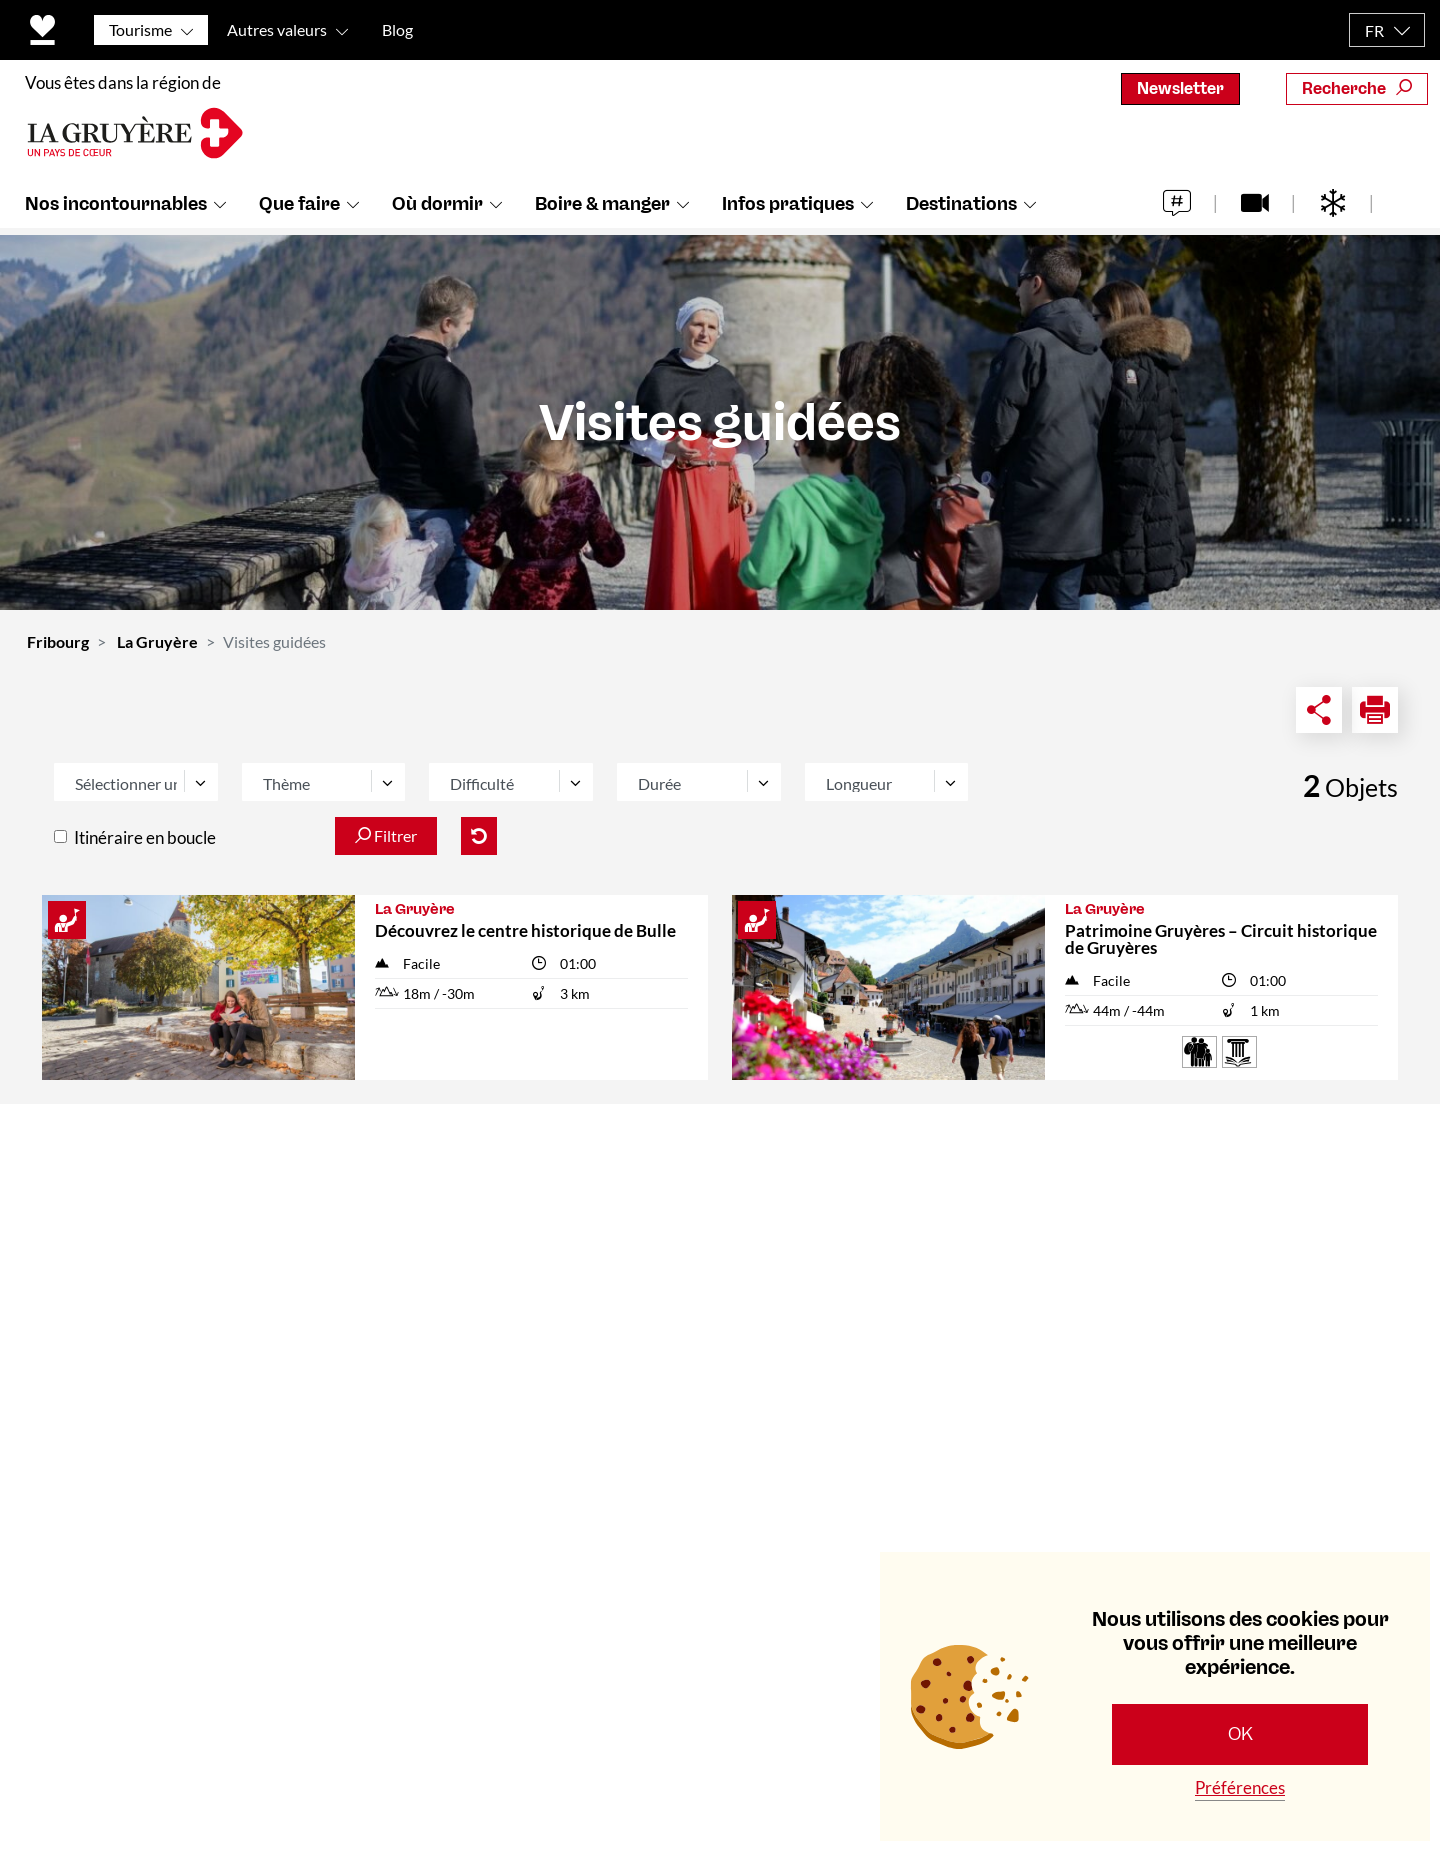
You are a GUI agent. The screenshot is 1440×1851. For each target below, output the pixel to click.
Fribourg (58, 641)
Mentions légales (859, 1742)
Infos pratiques (788, 211)
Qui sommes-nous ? (477, 1211)
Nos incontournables (116, 211)
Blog (397, 29)
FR (1374, 30)
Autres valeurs (277, 29)
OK (1240, 1734)
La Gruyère (157, 641)
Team (423, 1257)
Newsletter (1180, 88)
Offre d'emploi (458, 1349)
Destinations (961, 211)
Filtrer (386, 835)
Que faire (299, 211)
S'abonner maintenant (1195, 1451)
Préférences (1240, 1787)
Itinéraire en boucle (145, 837)
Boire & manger (602, 211)
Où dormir (437, 211)
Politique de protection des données (636, 1742)
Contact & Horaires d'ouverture (524, 1165)
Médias (431, 1303)
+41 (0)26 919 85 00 (146, 1447)
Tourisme (140, 29)
